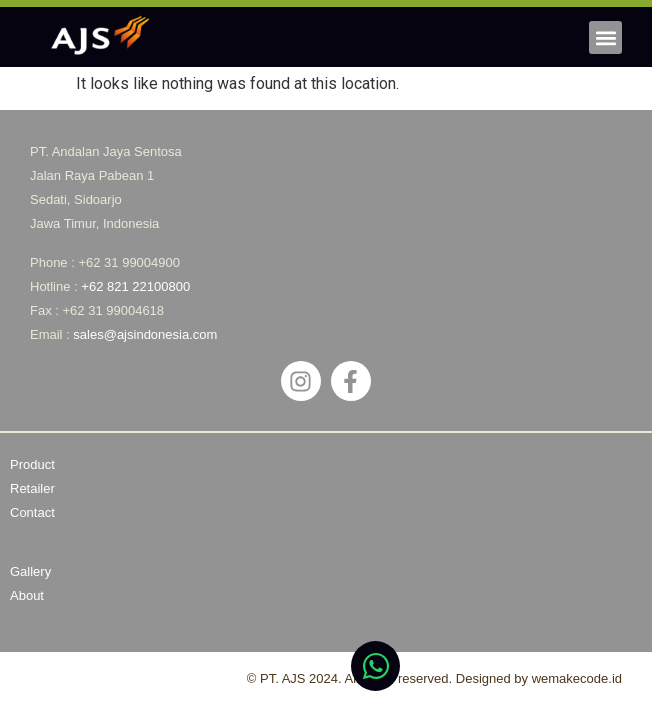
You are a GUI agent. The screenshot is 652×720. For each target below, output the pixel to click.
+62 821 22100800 (135, 286)
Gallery (30, 571)
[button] (605, 37)
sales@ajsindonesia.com (145, 334)
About (27, 595)
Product (32, 464)
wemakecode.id (577, 678)
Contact (32, 512)
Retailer (32, 488)
